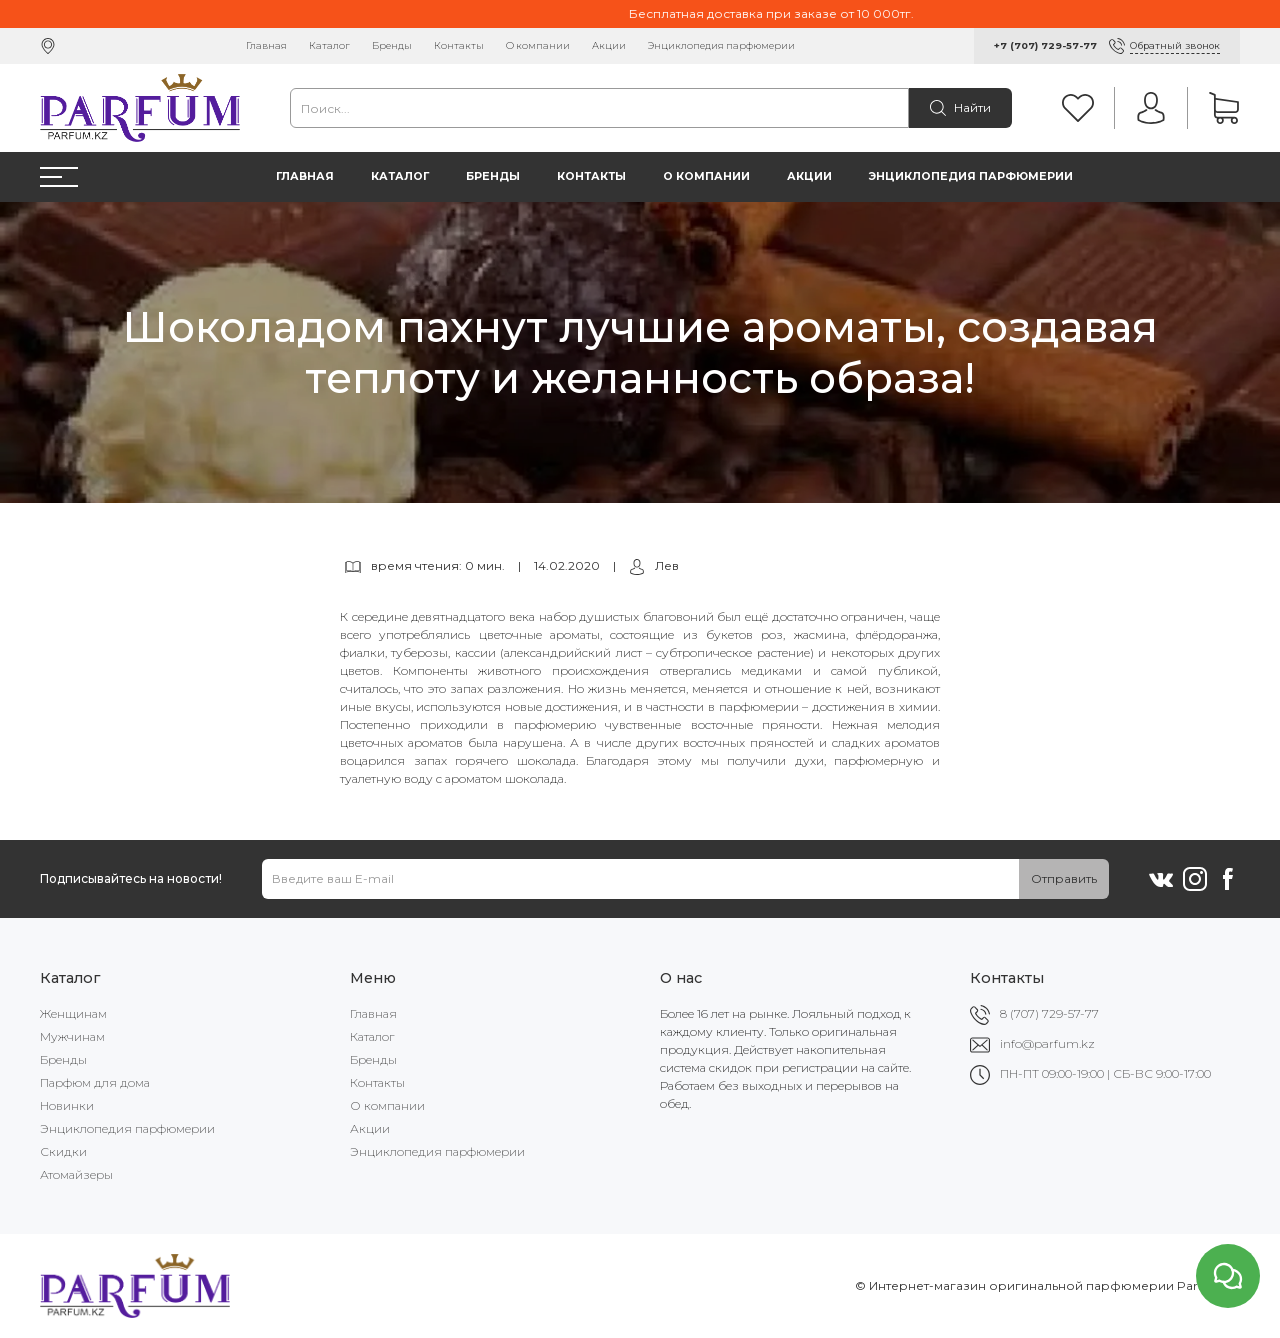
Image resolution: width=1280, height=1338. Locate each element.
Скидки (63, 1151)
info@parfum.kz (1047, 1043)
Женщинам (73, 1013)
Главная (266, 45)
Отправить (1064, 878)
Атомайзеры (76, 1174)
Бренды (392, 45)
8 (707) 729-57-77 (1049, 1013)
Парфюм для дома (95, 1082)
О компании (538, 45)
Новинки (67, 1105)
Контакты (459, 45)
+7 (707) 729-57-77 (1045, 45)
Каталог (329, 45)
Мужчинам (72, 1036)
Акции (609, 45)
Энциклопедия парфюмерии (721, 45)
